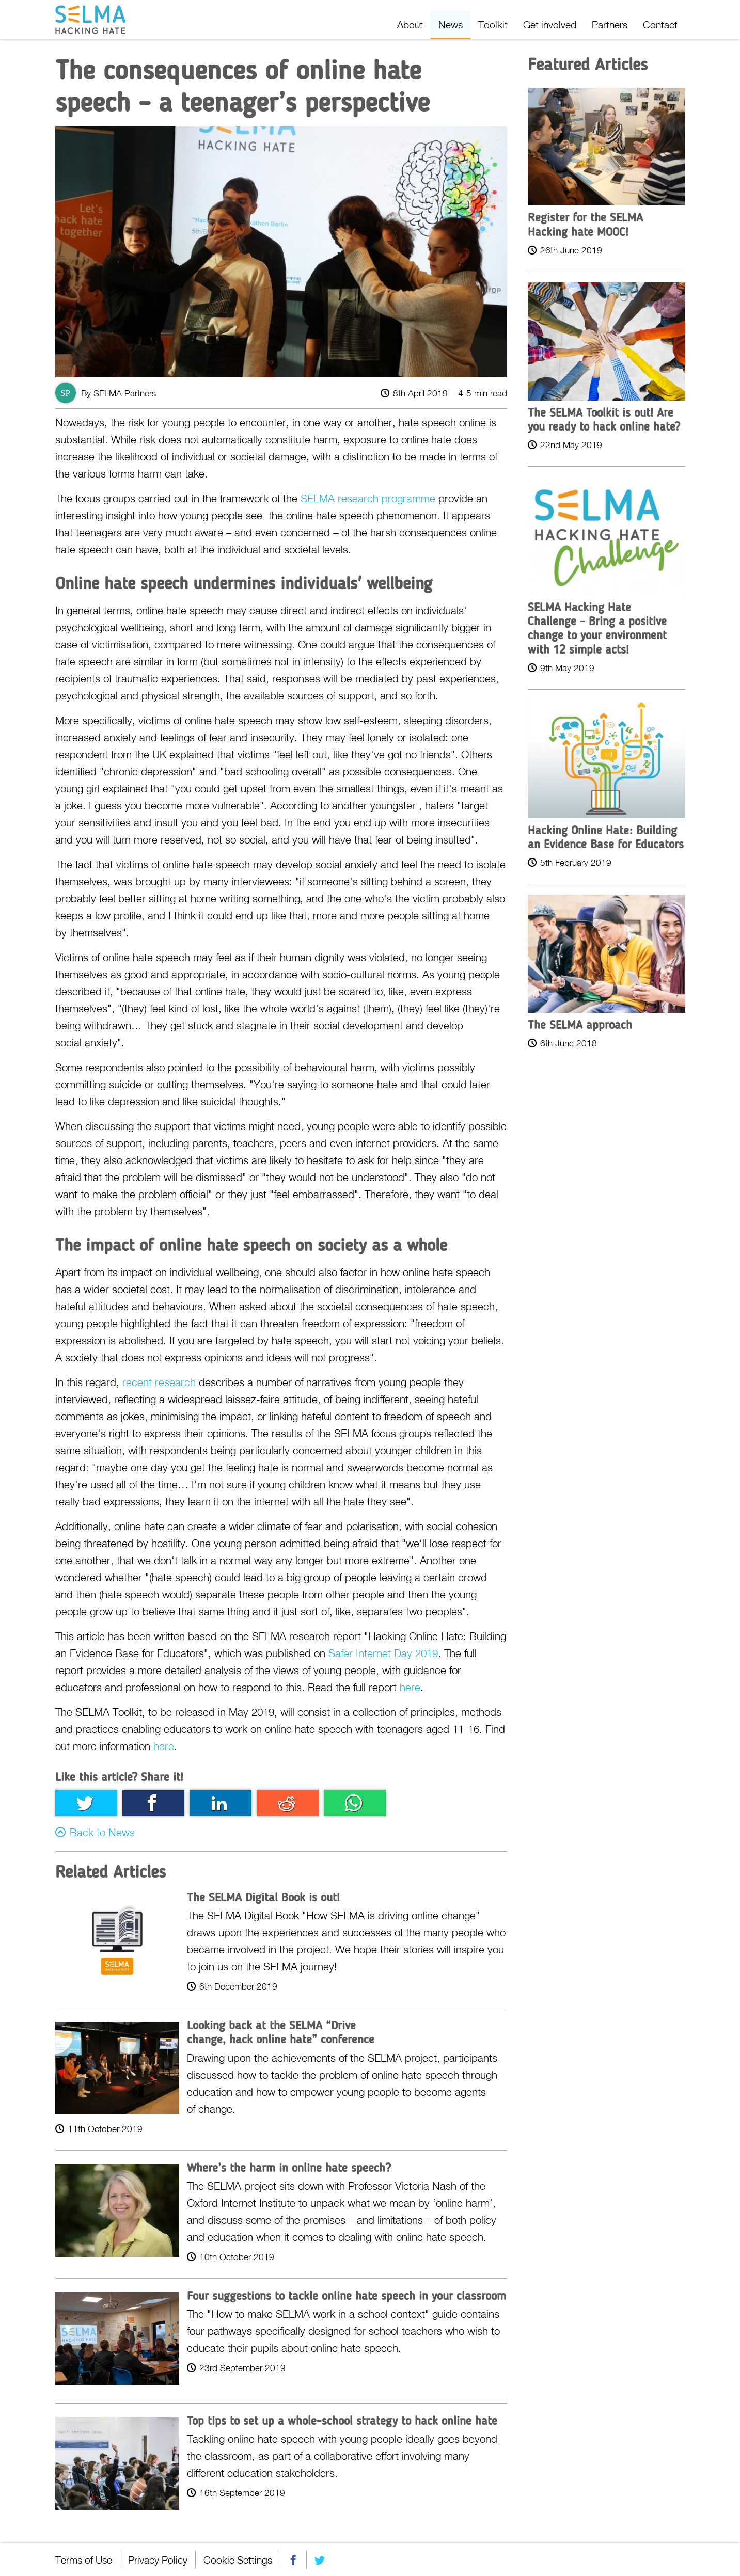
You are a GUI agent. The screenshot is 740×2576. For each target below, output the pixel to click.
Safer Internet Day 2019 (383, 1653)
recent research (159, 1382)
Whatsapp (355, 1803)
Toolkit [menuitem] (493, 24)
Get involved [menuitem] (549, 24)
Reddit (288, 1803)
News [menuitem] (450, 24)
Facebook (153, 1803)
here (410, 1687)
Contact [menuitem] (660, 24)
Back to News (102, 1832)
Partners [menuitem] (609, 24)
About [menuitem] (410, 24)
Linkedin (220, 1803)
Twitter (86, 1803)
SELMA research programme (368, 498)
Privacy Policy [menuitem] (157, 2560)
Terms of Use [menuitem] (83, 2560)
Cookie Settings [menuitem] (237, 2560)
